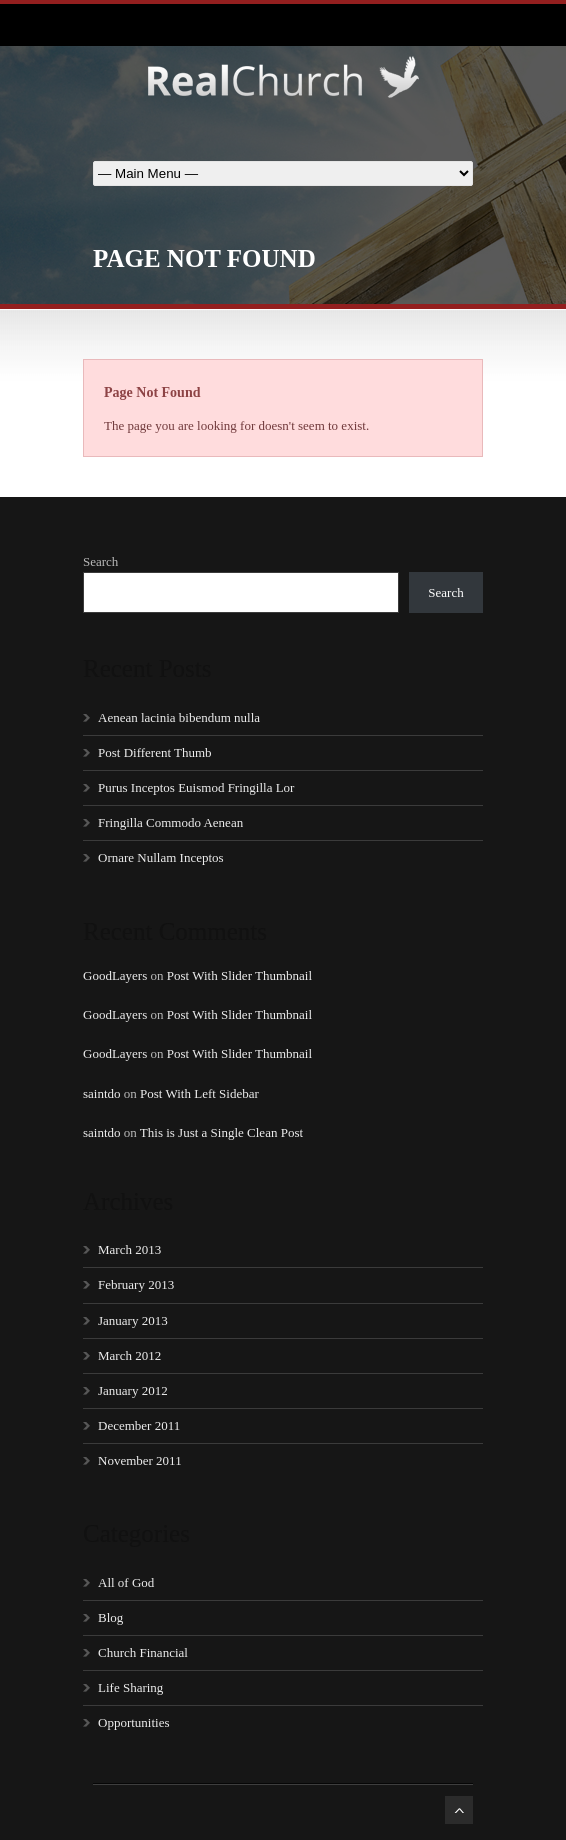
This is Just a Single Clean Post (221, 1132)
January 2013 (133, 1320)
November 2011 (140, 1460)
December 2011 (139, 1425)
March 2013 (129, 1249)
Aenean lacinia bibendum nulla (179, 717)
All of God (126, 1582)
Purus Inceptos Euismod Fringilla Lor (196, 787)
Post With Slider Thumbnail (239, 975)
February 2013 (136, 1284)
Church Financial (143, 1652)
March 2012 (129, 1355)
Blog (110, 1617)
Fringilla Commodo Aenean (170, 822)
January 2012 (133, 1390)
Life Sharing (130, 1687)
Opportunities (134, 1722)
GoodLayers (115, 975)
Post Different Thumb (155, 752)
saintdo (102, 1093)
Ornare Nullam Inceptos (161, 857)
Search (100, 561)
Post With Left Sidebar (199, 1093)
